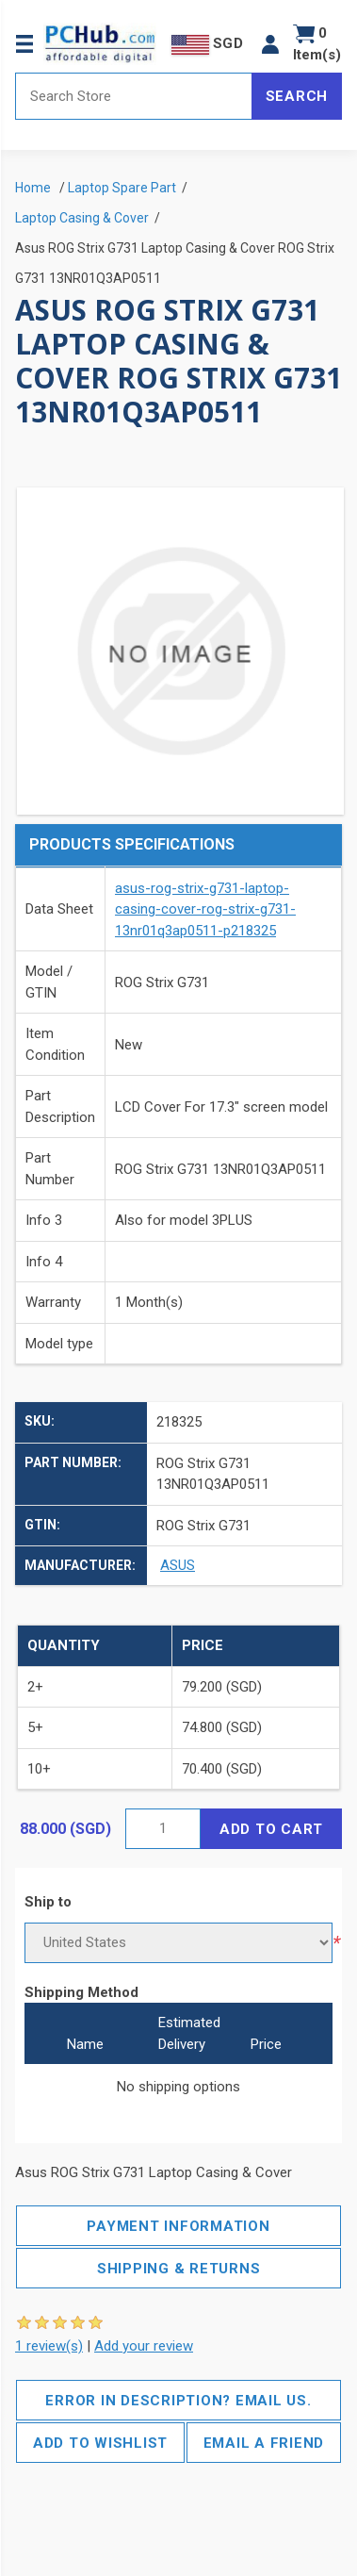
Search (297, 96)
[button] (270, 44)
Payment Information (178, 2226)
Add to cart (271, 1829)
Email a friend (264, 2443)
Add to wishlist (100, 2443)
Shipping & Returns (179, 2268)
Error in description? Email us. (178, 2400)
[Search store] (133, 96)
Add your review (143, 2345)
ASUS (177, 1565)
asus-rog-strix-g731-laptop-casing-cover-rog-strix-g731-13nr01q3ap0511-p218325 (205, 909)
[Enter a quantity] (163, 1828)
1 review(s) (49, 2345)
